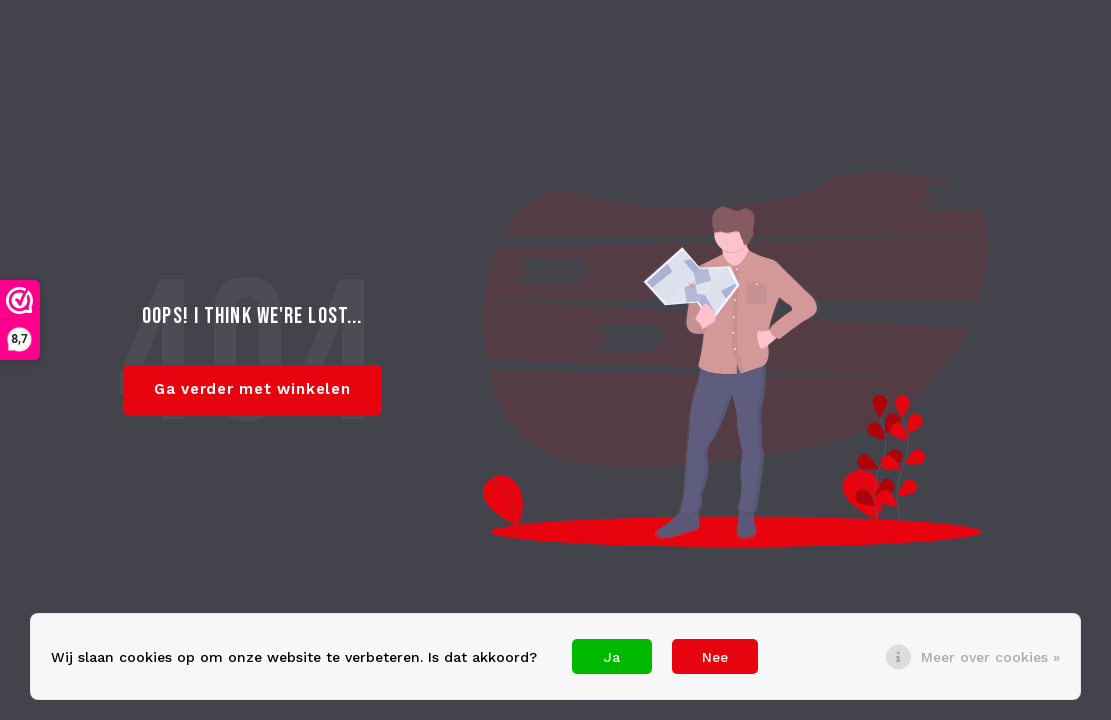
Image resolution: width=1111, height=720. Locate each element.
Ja (612, 657)
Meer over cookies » (990, 657)
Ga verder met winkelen (252, 389)
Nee (715, 657)
